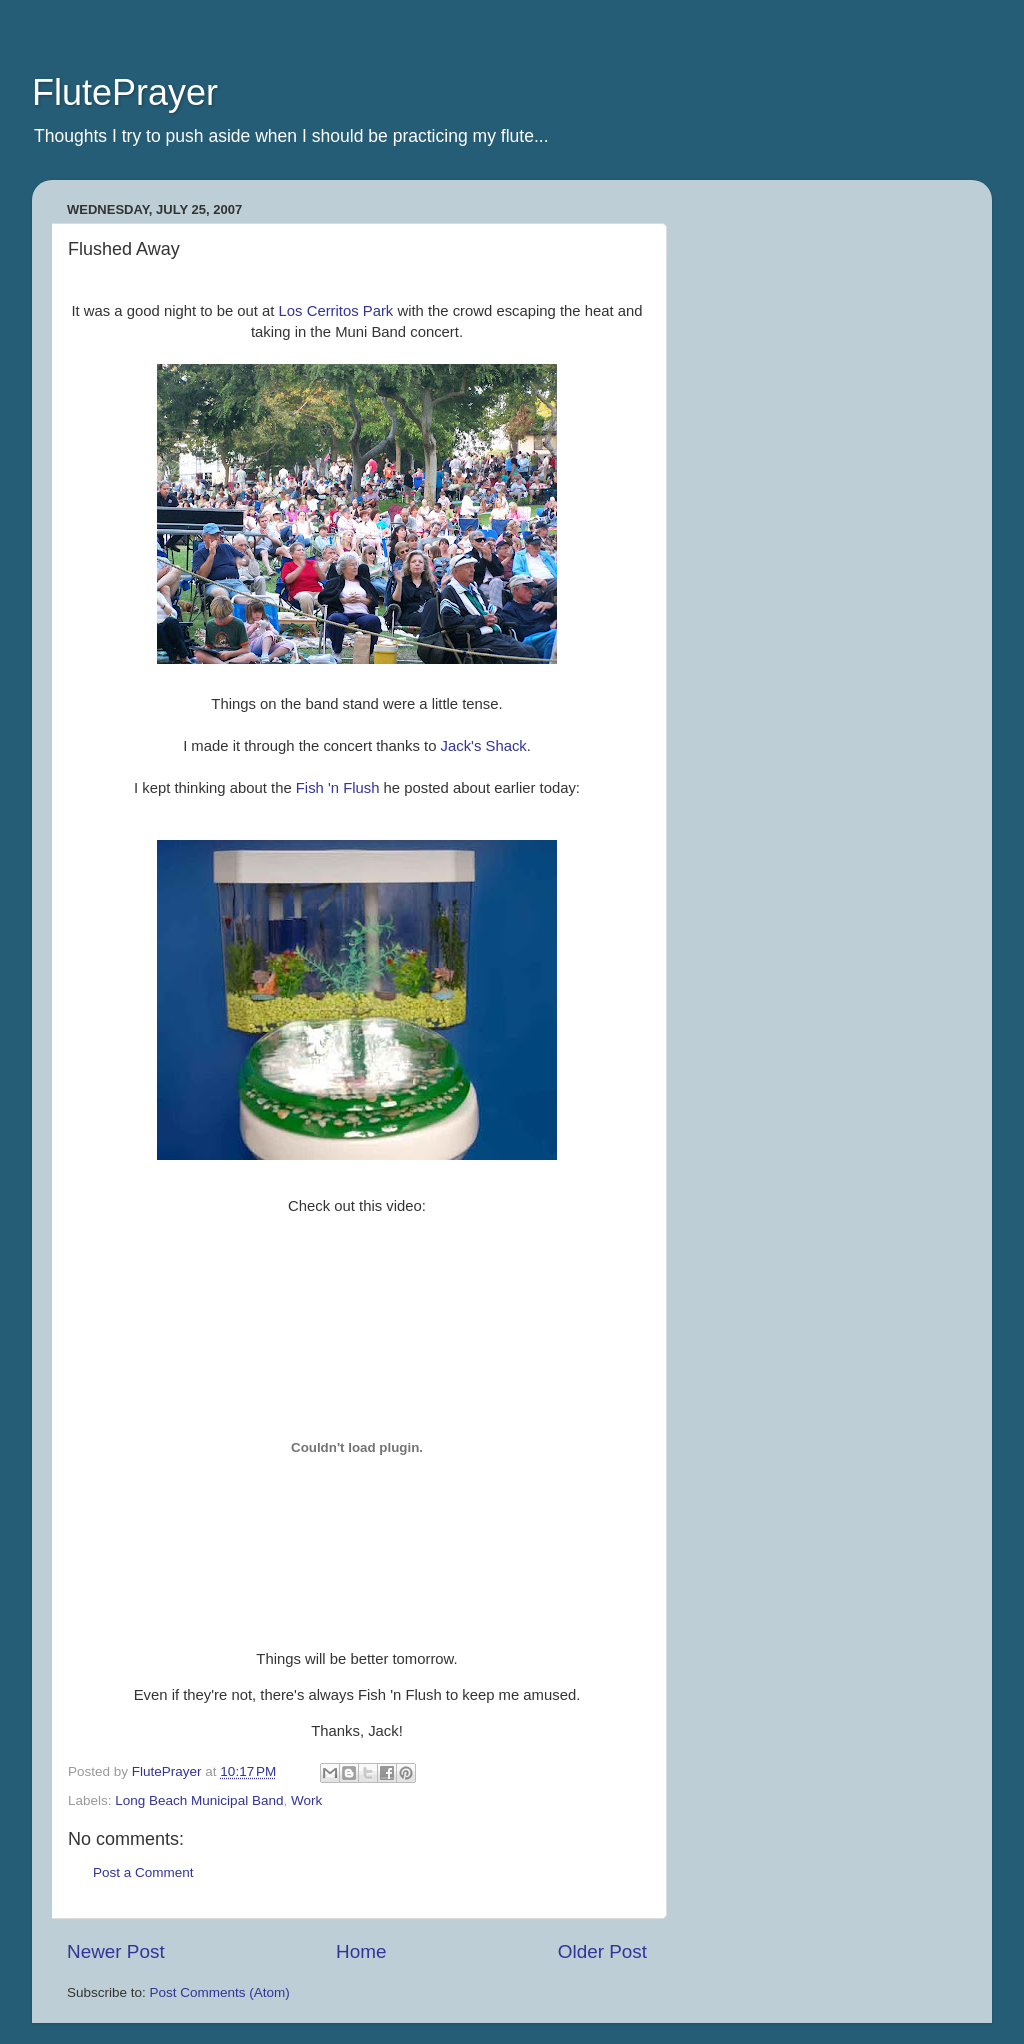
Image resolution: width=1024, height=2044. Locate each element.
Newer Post (116, 1951)
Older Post (602, 1951)
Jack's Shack (484, 746)
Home (361, 1951)
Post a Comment (143, 1872)
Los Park (336, 311)
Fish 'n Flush (338, 788)
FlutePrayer (125, 92)
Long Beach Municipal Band (199, 1800)
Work (306, 1800)
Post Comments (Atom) (220, 1992)
